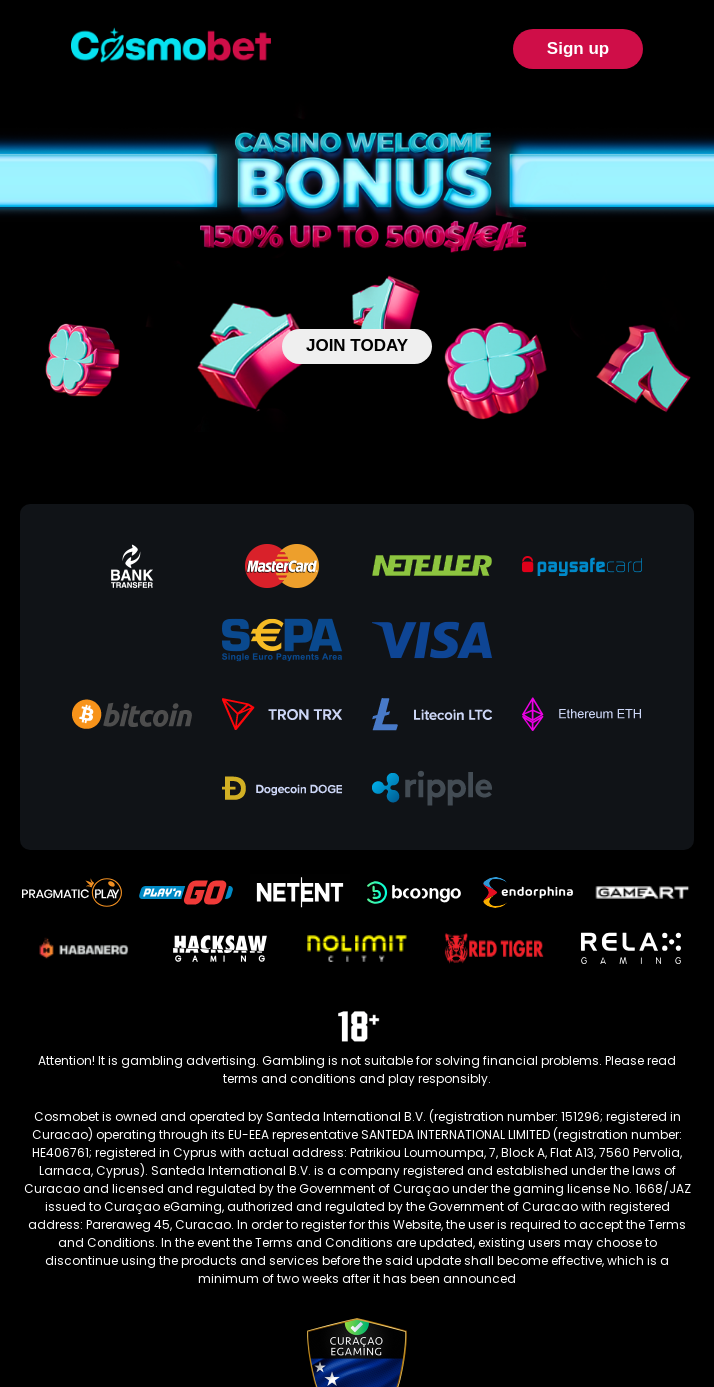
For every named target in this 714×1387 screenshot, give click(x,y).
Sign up (578, 48)
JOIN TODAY (357, 345)
